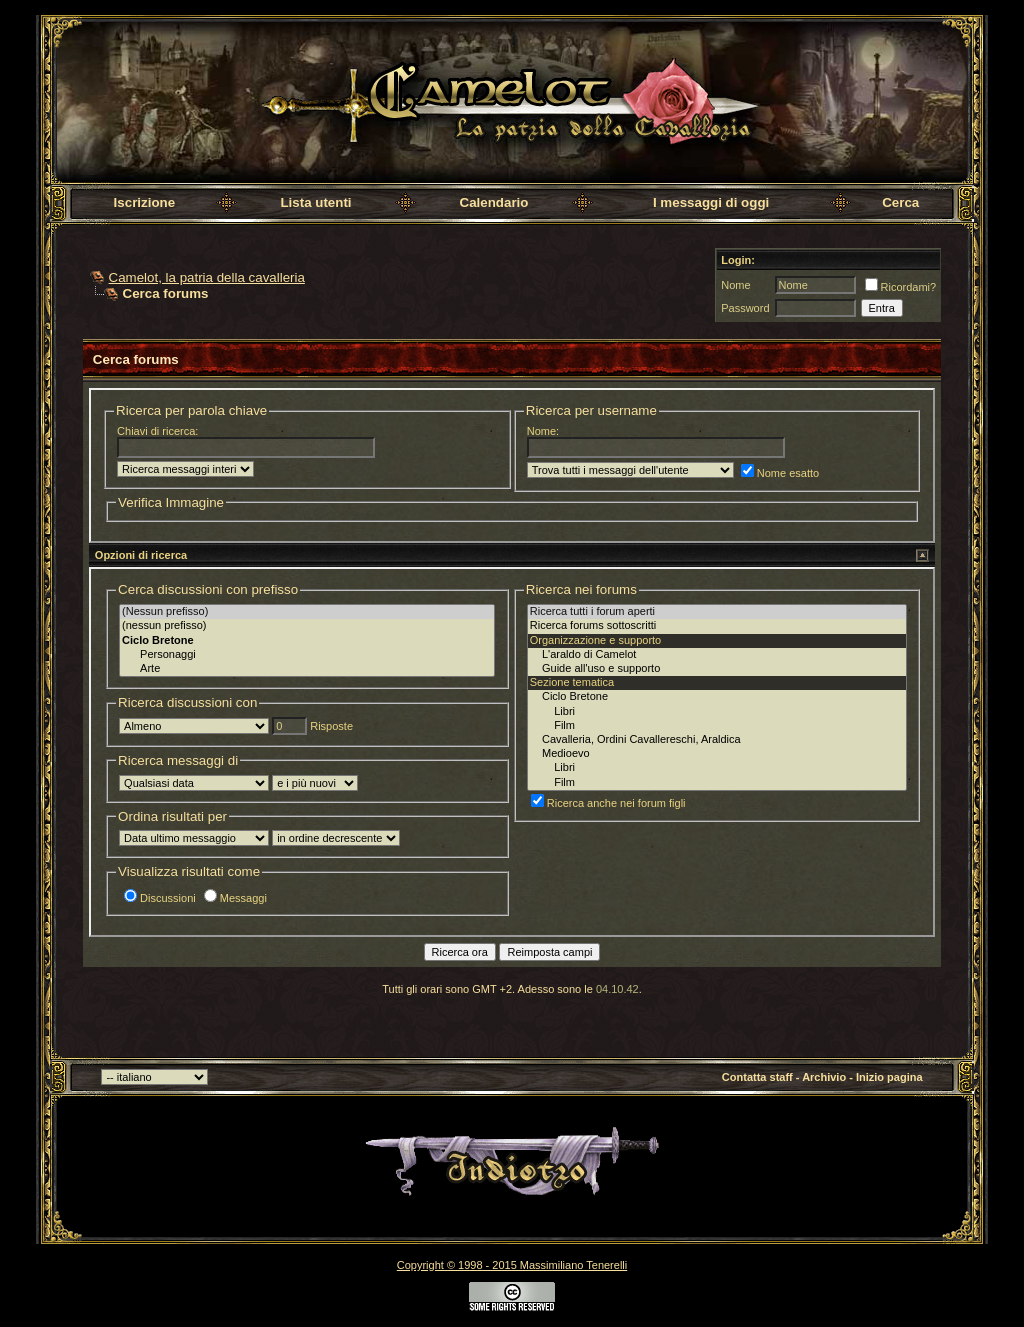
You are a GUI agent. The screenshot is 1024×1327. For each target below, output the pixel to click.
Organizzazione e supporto (717, 641)
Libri (717, 712)
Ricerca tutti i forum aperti (717, 612)
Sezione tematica (717, 683)
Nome (735, 285)
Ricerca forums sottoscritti (717, 626)
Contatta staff (757, 1077)
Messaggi (235, 898)
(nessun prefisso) (307, 626)
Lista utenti (315, 202)
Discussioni (160, 898)
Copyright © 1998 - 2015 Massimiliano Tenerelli (512, 1265)
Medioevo (717, 754)
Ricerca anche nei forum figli (608, 803)
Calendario (494, 202)
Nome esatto (780, 473)
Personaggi (307, 655)
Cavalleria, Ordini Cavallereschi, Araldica (717, 740)
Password (745, 308)
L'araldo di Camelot (717, 655)
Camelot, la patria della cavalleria (207, 277)
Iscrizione (144, 202)
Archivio (824, 1077)
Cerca (900, 202)
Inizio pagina (889, 1077)
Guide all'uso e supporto (717, 669)
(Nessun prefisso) (307, 612)
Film (717, 726)
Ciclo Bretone (717, 697)
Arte (307, 669)
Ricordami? (901, 287)
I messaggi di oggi (711, 202)
